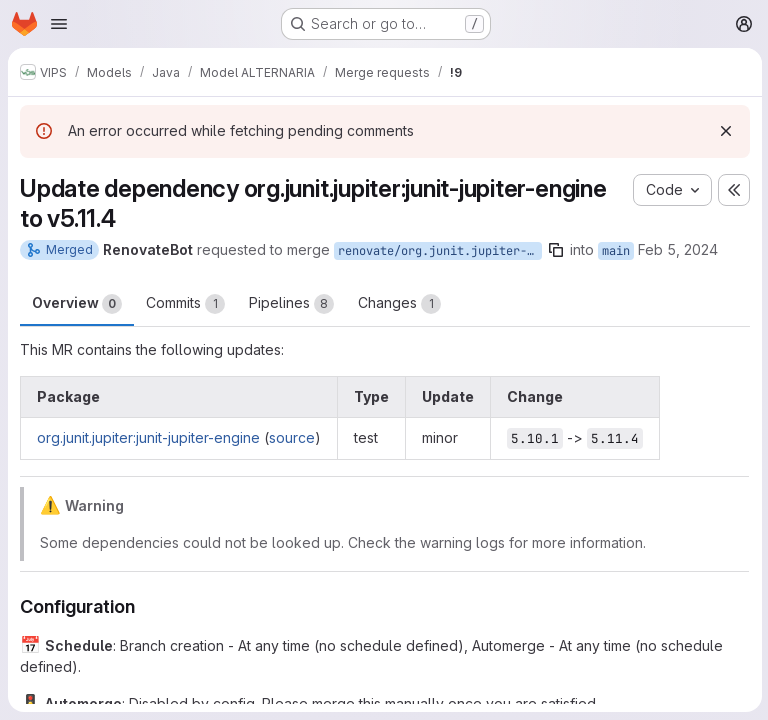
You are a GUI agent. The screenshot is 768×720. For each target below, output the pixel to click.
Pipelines (291, 304)
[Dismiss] (724, 131)
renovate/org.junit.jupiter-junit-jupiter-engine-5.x (440, 251)
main (616, 251)
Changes (399, 304)
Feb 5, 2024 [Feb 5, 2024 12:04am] (678, 249)
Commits (185, 304)
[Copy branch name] (556, 250)
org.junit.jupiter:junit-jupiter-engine (148, 437)
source (292, 437)
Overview (77, 304)
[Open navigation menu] (59, 24)
